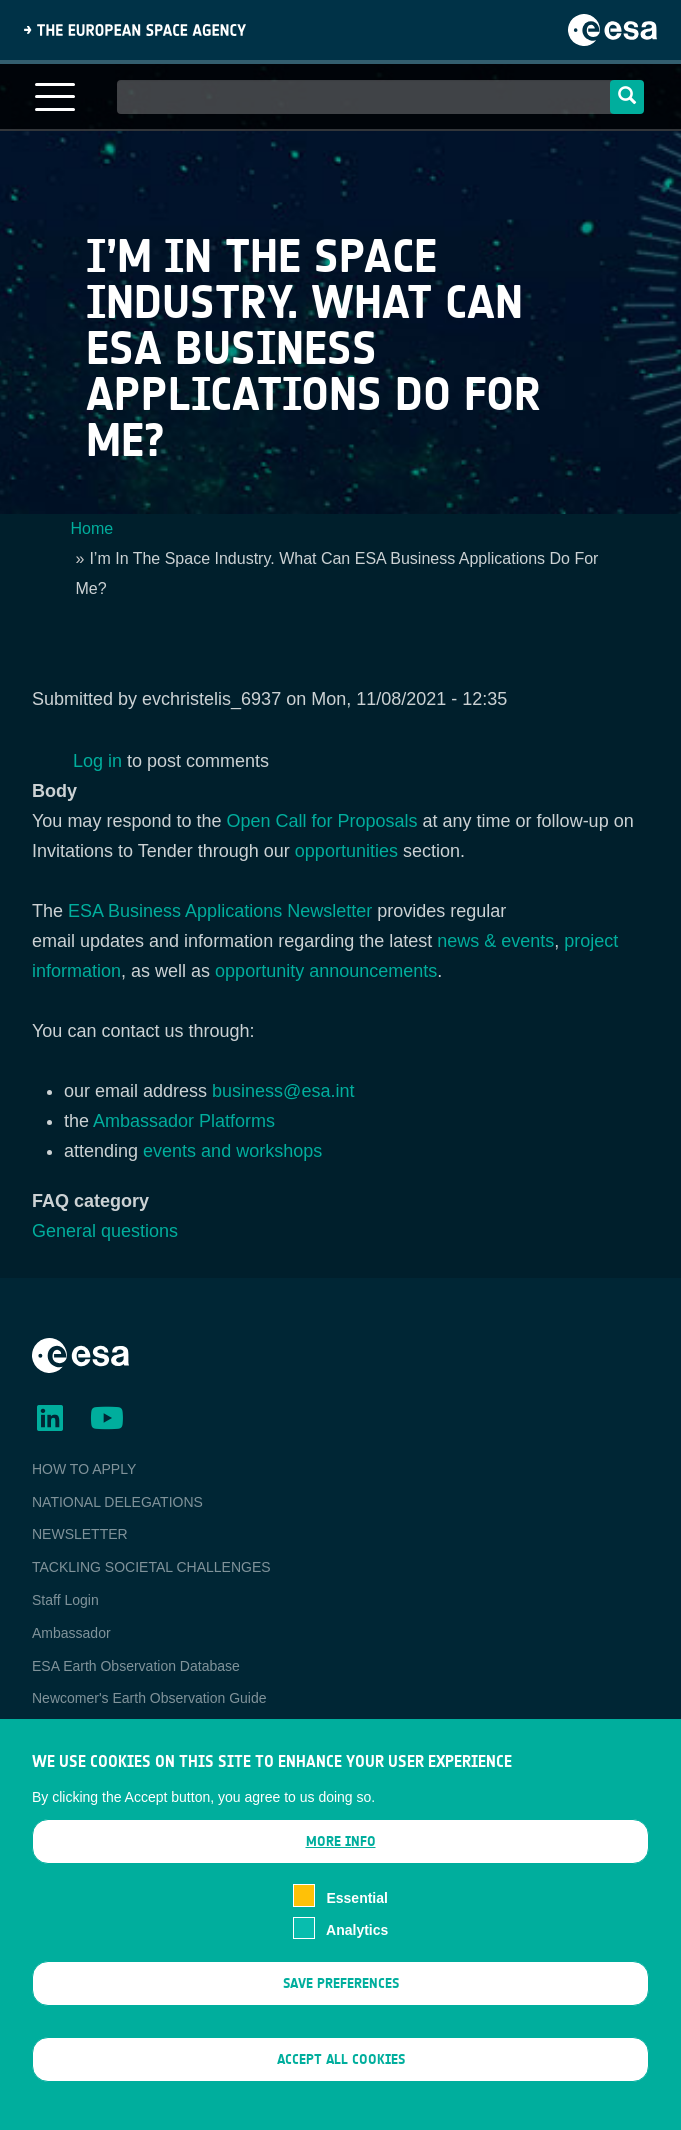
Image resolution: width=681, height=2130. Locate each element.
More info (341, 1871)
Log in (97, 761)
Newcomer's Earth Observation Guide (149, 1698)
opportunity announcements (326, 971)
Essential (356, 1927)
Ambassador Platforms (184, 1121)
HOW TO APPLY (84, 1469)
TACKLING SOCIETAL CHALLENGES (151, 1567)
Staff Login (65, 1600)
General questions (105, 1231)
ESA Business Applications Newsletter (220, 911)
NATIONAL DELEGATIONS (117, 1502)
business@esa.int (283, 1091)
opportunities (346, 851)
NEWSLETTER (80, 1534)
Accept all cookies (341, 2089)
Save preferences (341, 2012)
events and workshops (232, 1151)
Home (92, 528)
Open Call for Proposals (321, 821)
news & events (495, 941)
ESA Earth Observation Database (136, 1666)
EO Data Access (83, 1731)
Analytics (357, 1960)
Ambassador (71, 1633)
